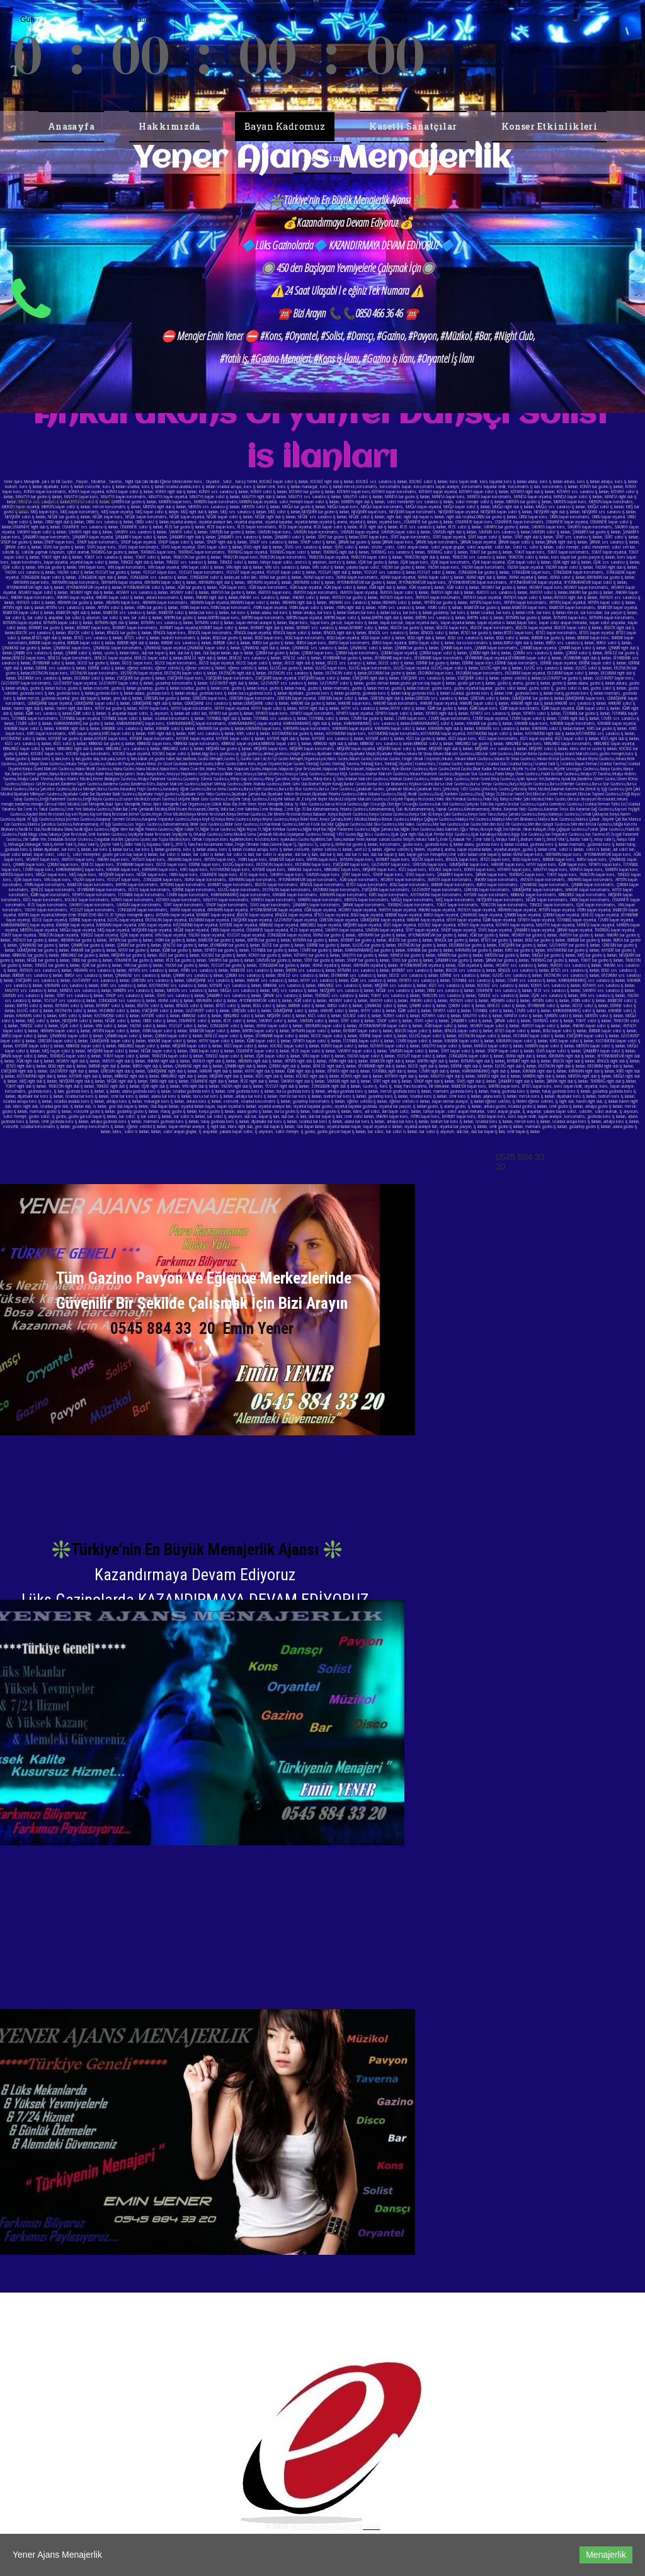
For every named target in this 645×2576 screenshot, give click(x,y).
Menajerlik (606, 2555)
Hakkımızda (169, 126)
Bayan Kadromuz (284, 126)
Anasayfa (71, 126)
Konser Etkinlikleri (549, 126)
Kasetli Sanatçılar (413, 126)
